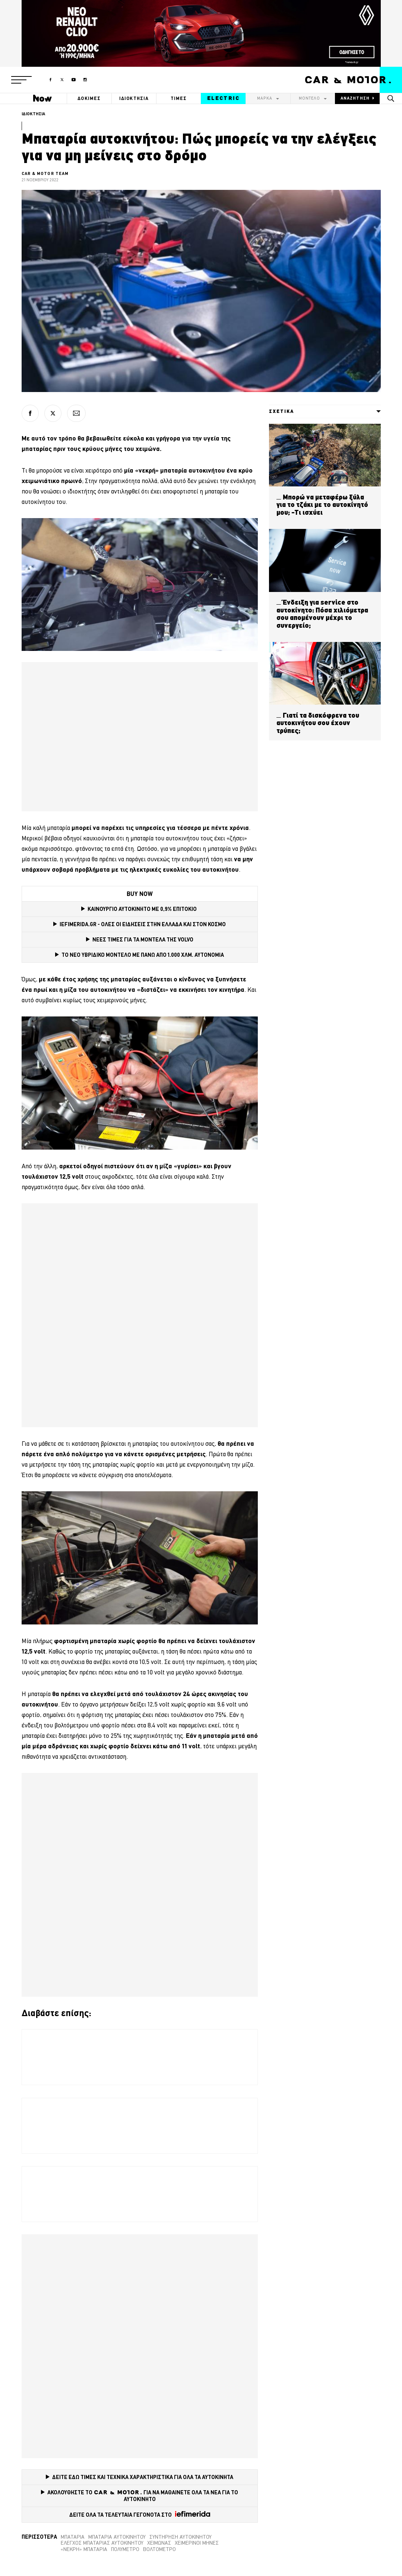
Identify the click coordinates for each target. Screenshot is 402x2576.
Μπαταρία (73, 2537)
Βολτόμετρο (159, 2549)
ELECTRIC (223, 98)
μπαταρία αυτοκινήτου (117, 2537)
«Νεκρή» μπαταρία (84, 2549)
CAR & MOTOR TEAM (45, 173)
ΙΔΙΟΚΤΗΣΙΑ (134, 98)
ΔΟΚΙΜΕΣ (89, 98)
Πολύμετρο (125, 2549)
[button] (21, 80)
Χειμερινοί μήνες (197, 2543)
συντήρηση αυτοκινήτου (180, 2537)
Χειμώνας (159, 2543)
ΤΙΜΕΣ (179, 98)
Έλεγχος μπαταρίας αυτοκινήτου (102, 2543)
